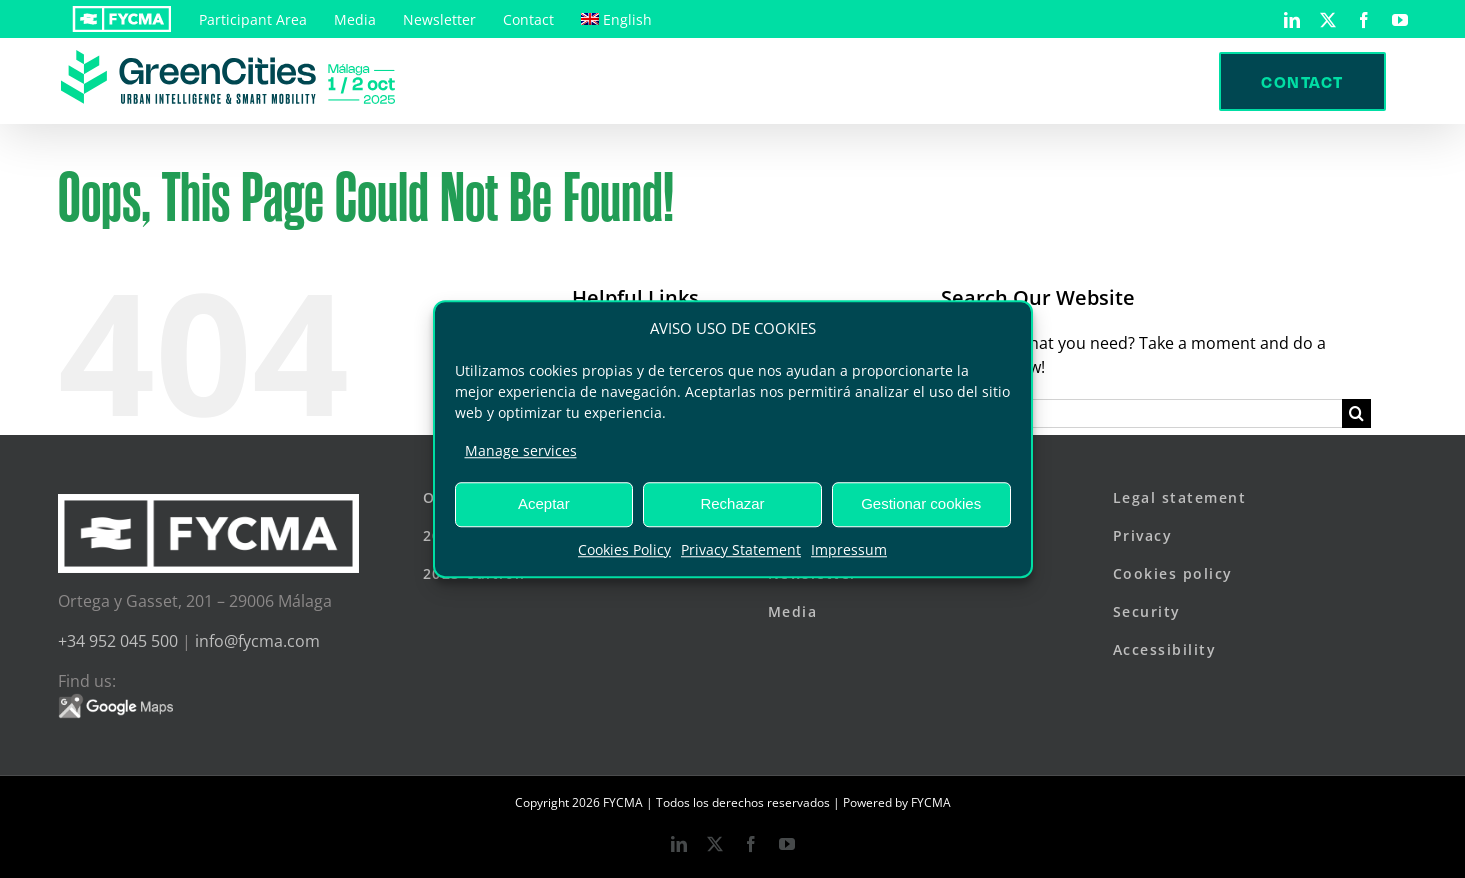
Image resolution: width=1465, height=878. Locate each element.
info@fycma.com (257, 641)
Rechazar (732, 503)
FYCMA (931, 802)
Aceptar (544, 503)
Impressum (849, 549)
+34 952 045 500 (118, 641)
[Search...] (1141, 413)
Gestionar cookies (921, 503)
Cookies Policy (624, 549)
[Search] (1356, 413)
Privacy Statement (741, 549)
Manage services (521, 450)
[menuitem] (616, 19)
